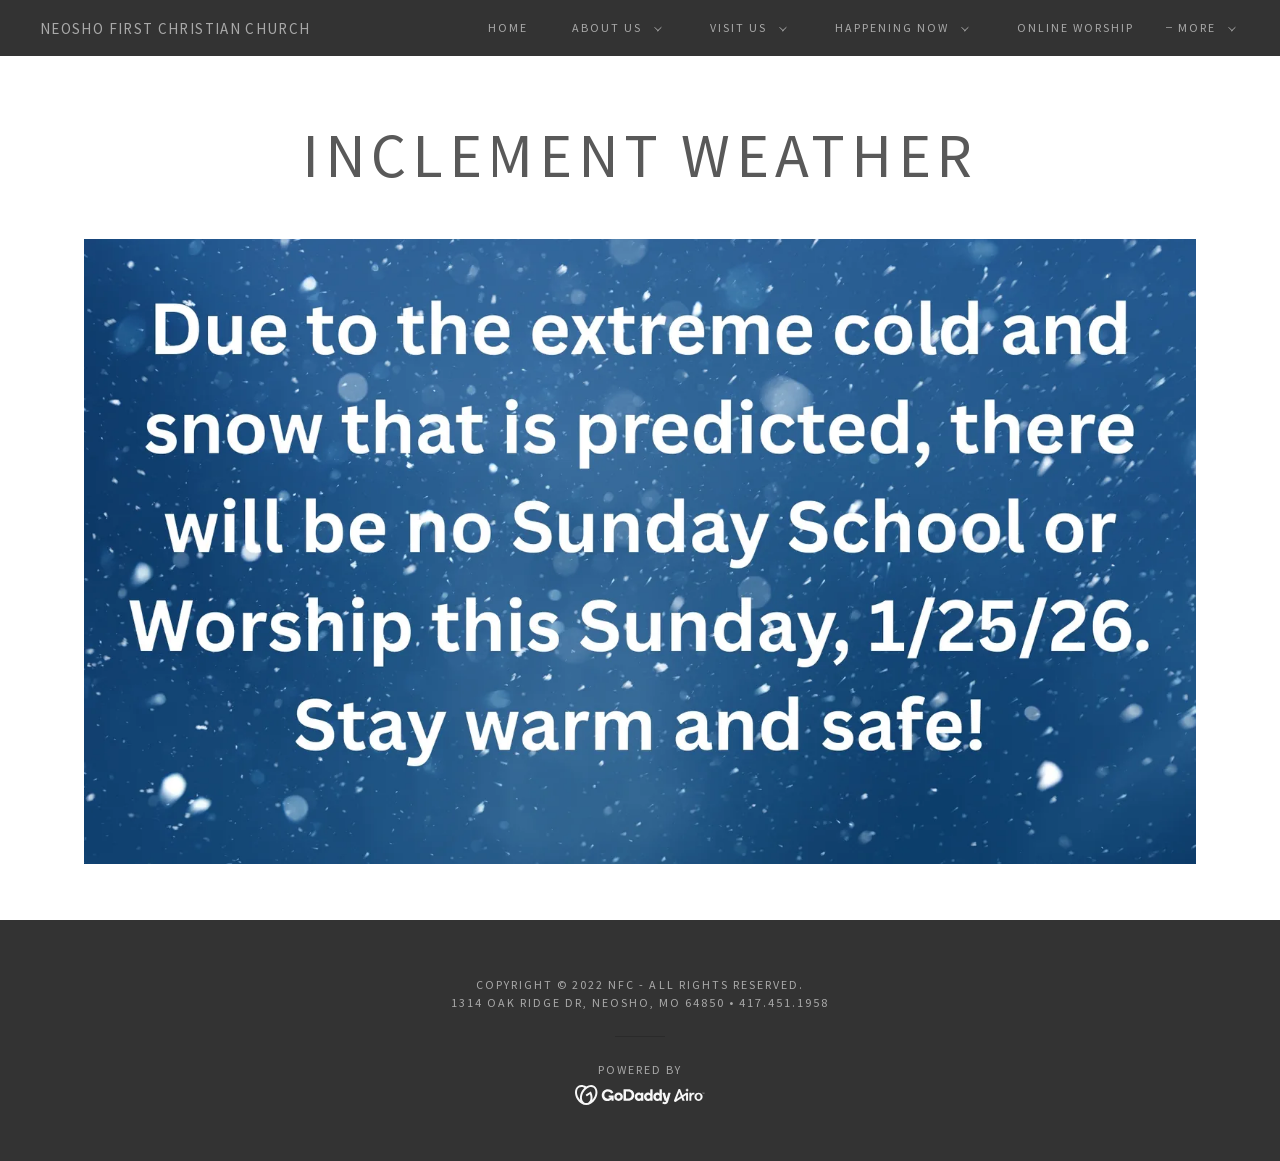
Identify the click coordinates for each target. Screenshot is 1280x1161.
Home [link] (508, 27)
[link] (175, 28)
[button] (613, 28)
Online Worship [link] (1075, 27)
